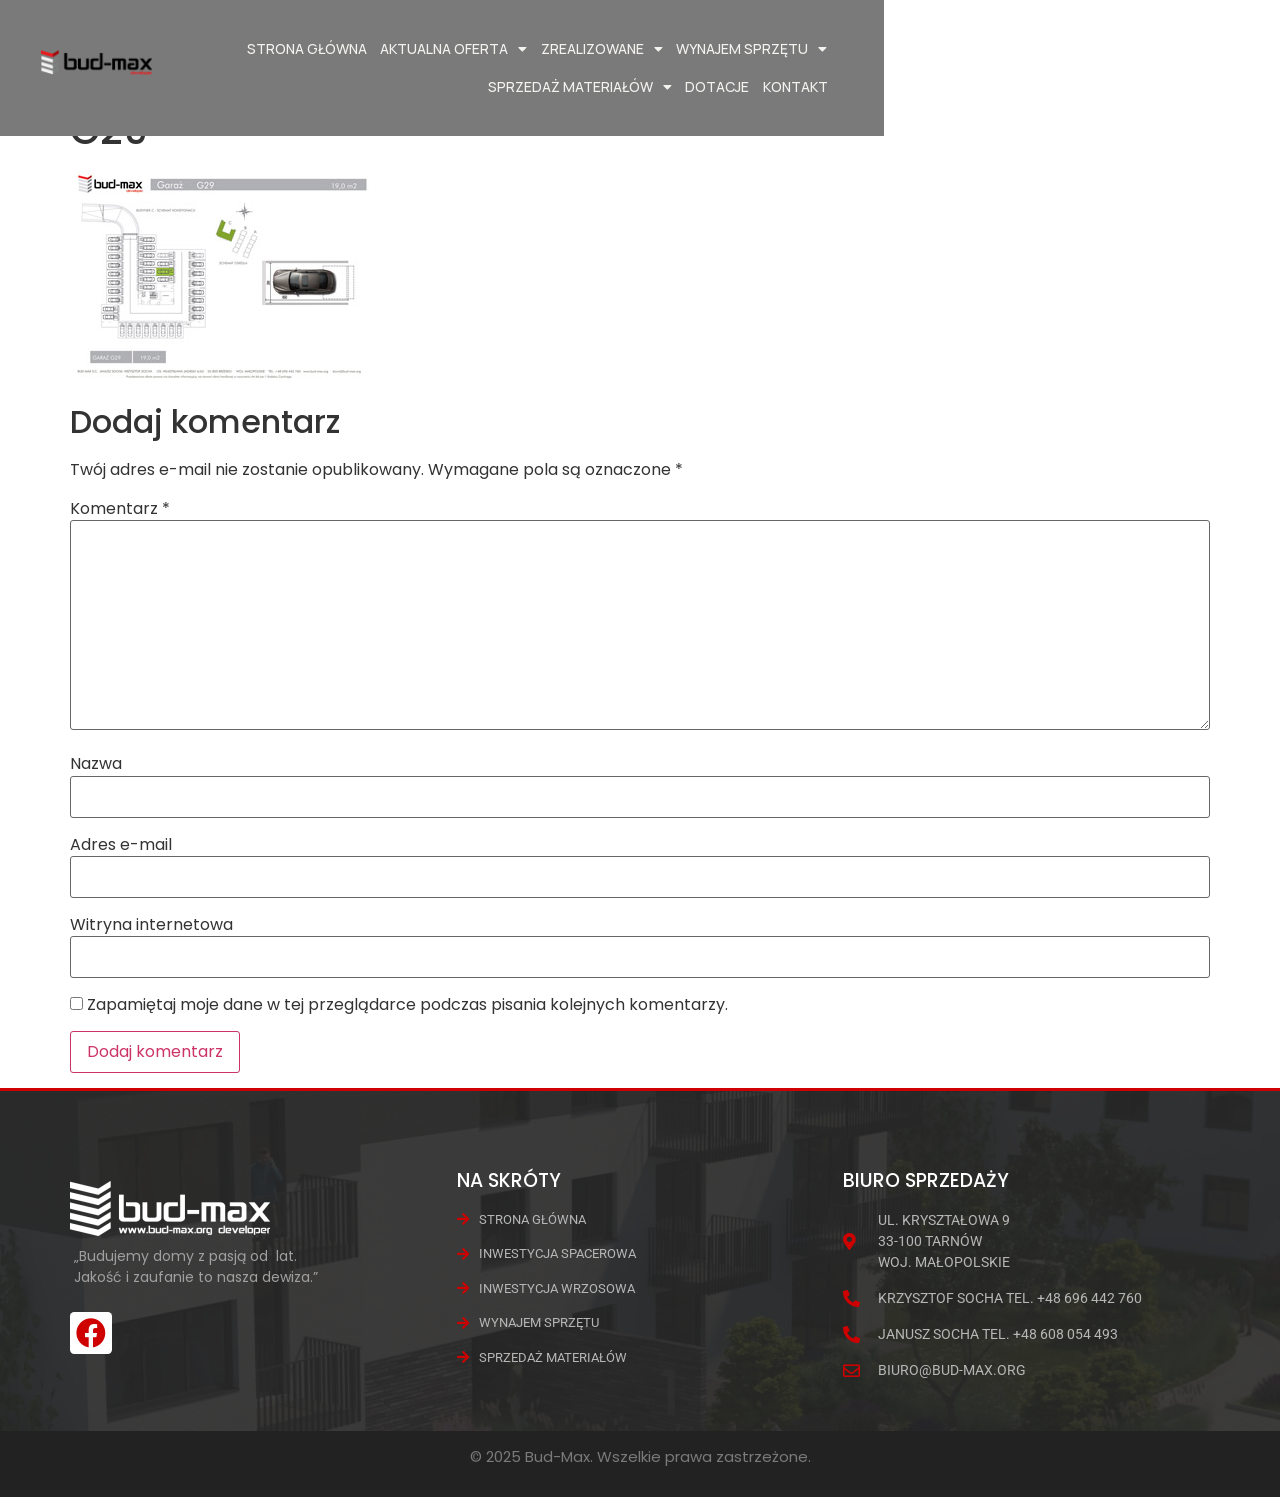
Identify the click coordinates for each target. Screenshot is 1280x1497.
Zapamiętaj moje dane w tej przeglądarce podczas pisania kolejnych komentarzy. (407, 1005)
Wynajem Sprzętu (781, 49)
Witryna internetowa (151, 925)
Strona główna (336, 48)
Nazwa (96, 764)
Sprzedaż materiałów (962, 49)
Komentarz (120, 509)
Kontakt (1177, 48)
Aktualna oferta (483, 49)
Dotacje (1100, 48)
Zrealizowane (631, 49)
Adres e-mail (121, 845)
